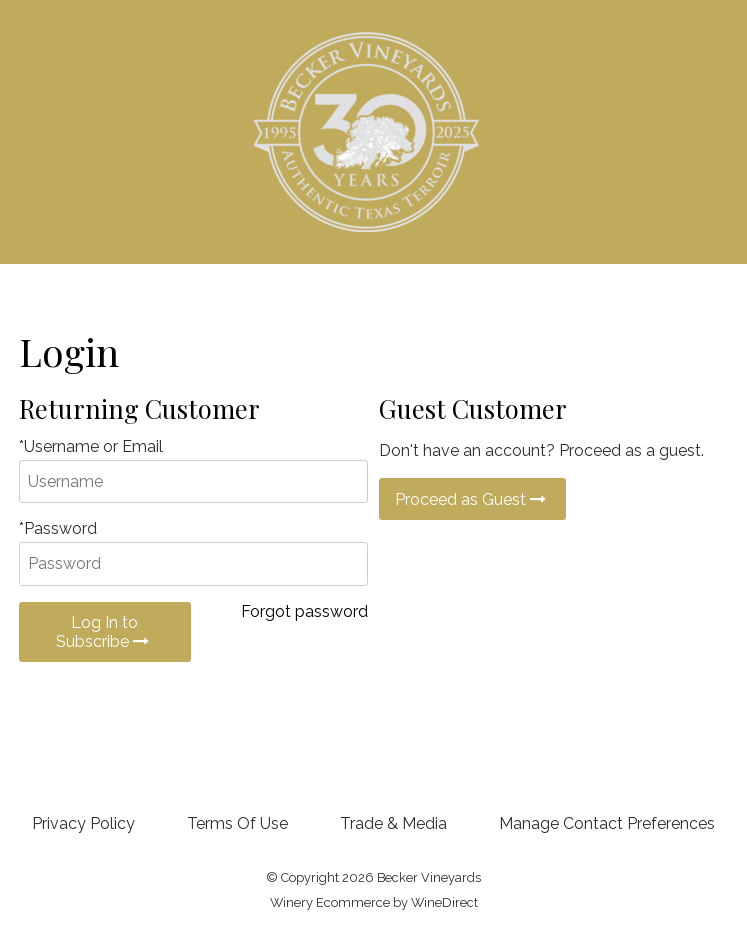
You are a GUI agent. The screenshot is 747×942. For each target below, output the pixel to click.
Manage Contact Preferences (607, 823)
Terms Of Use (237, 823)
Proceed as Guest (472, 499)
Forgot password (304, 611)
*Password (58, 528)
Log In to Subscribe (104, 632)
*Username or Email (91, 446)
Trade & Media (393, 823)
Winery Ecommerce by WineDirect (374, 902)
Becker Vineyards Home (373, 132)
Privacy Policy (83, 823)
